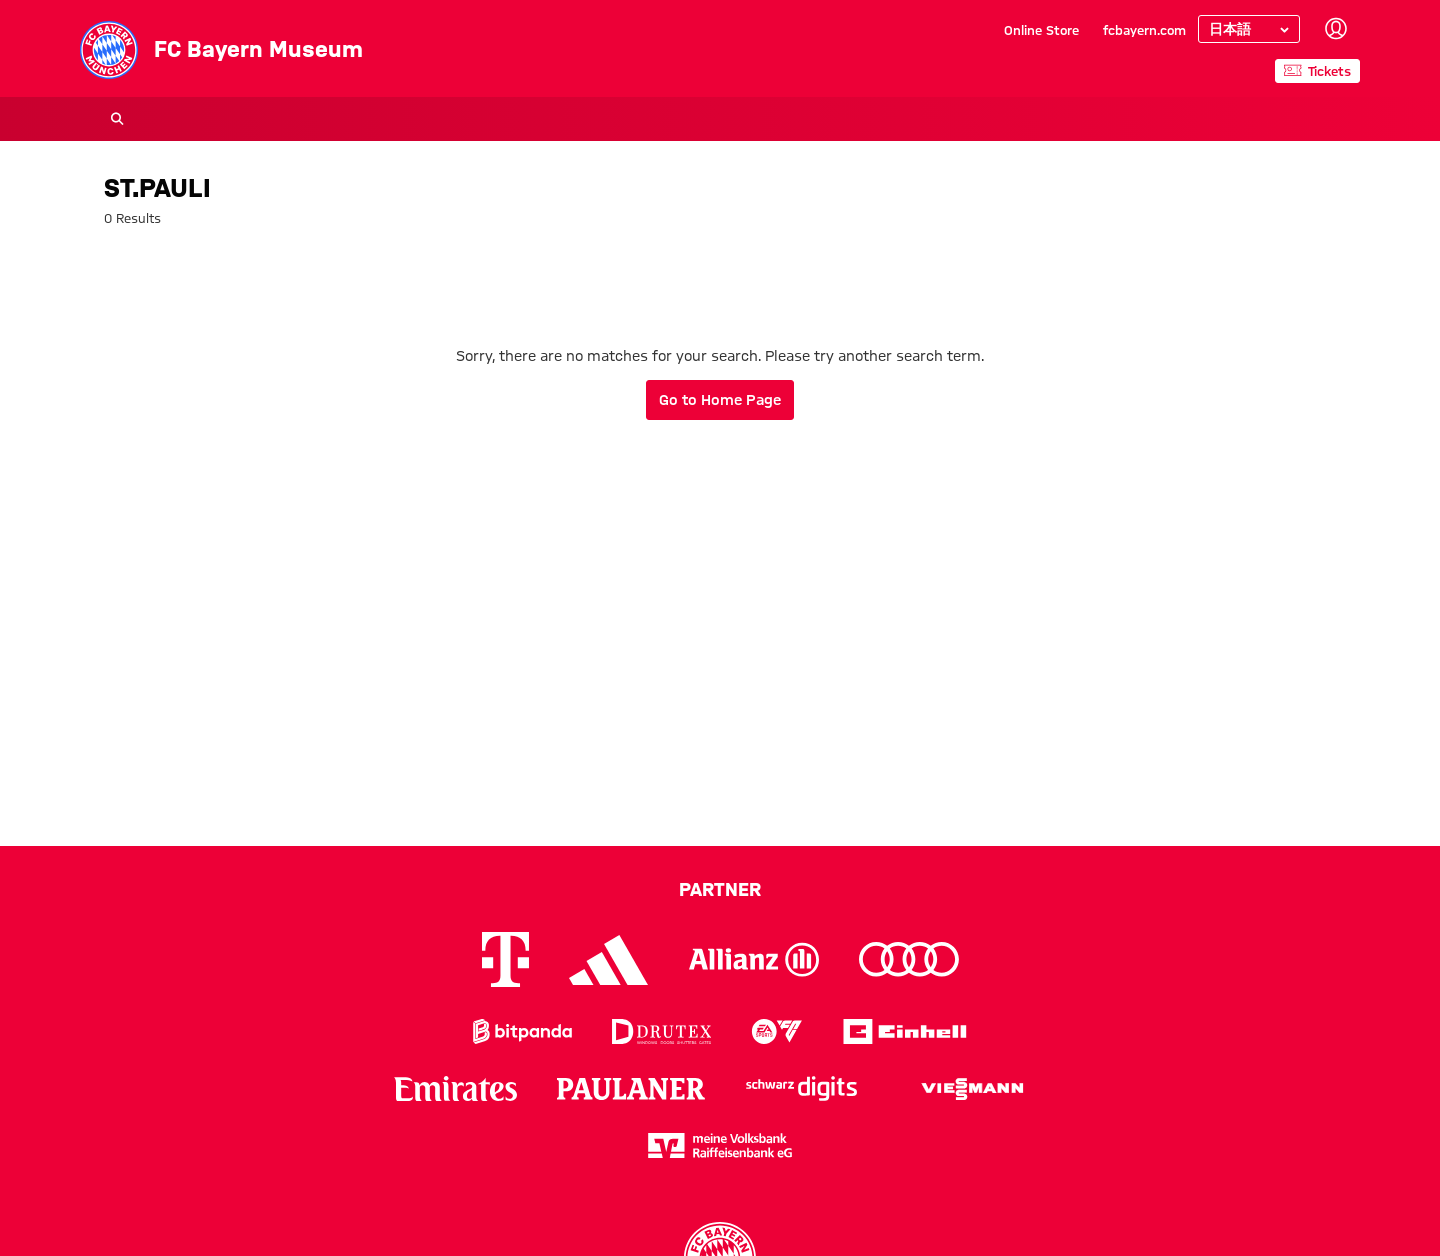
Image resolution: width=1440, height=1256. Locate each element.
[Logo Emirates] (455, 1088)
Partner (720, 889)
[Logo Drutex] (661, 1031)
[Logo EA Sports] (777, 1031)
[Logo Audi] (909, 959)
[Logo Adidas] (609, 960)
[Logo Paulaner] (631, 1089)
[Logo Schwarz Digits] (801, 1088)
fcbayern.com (1144, 30)
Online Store (1041, 30)
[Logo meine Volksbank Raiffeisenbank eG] (720, 1145)
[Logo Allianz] (754, 959)
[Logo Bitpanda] (522, 1031)
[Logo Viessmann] (972, 1089)
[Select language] (1249, 29)
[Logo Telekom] (505, 959)
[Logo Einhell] (905, 1031)
